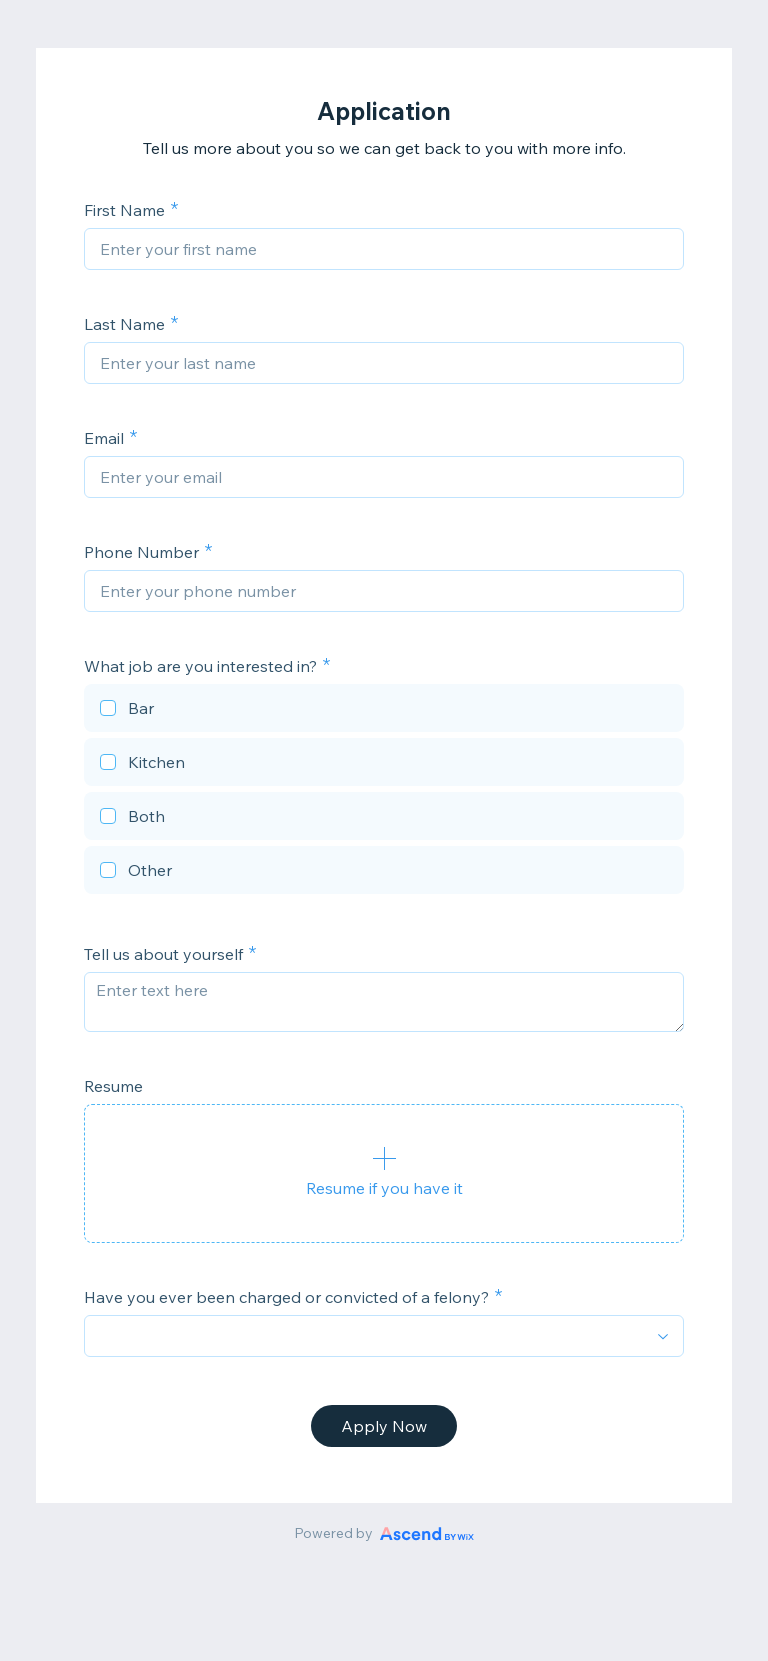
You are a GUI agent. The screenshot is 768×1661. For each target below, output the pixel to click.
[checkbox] (384, 711)
